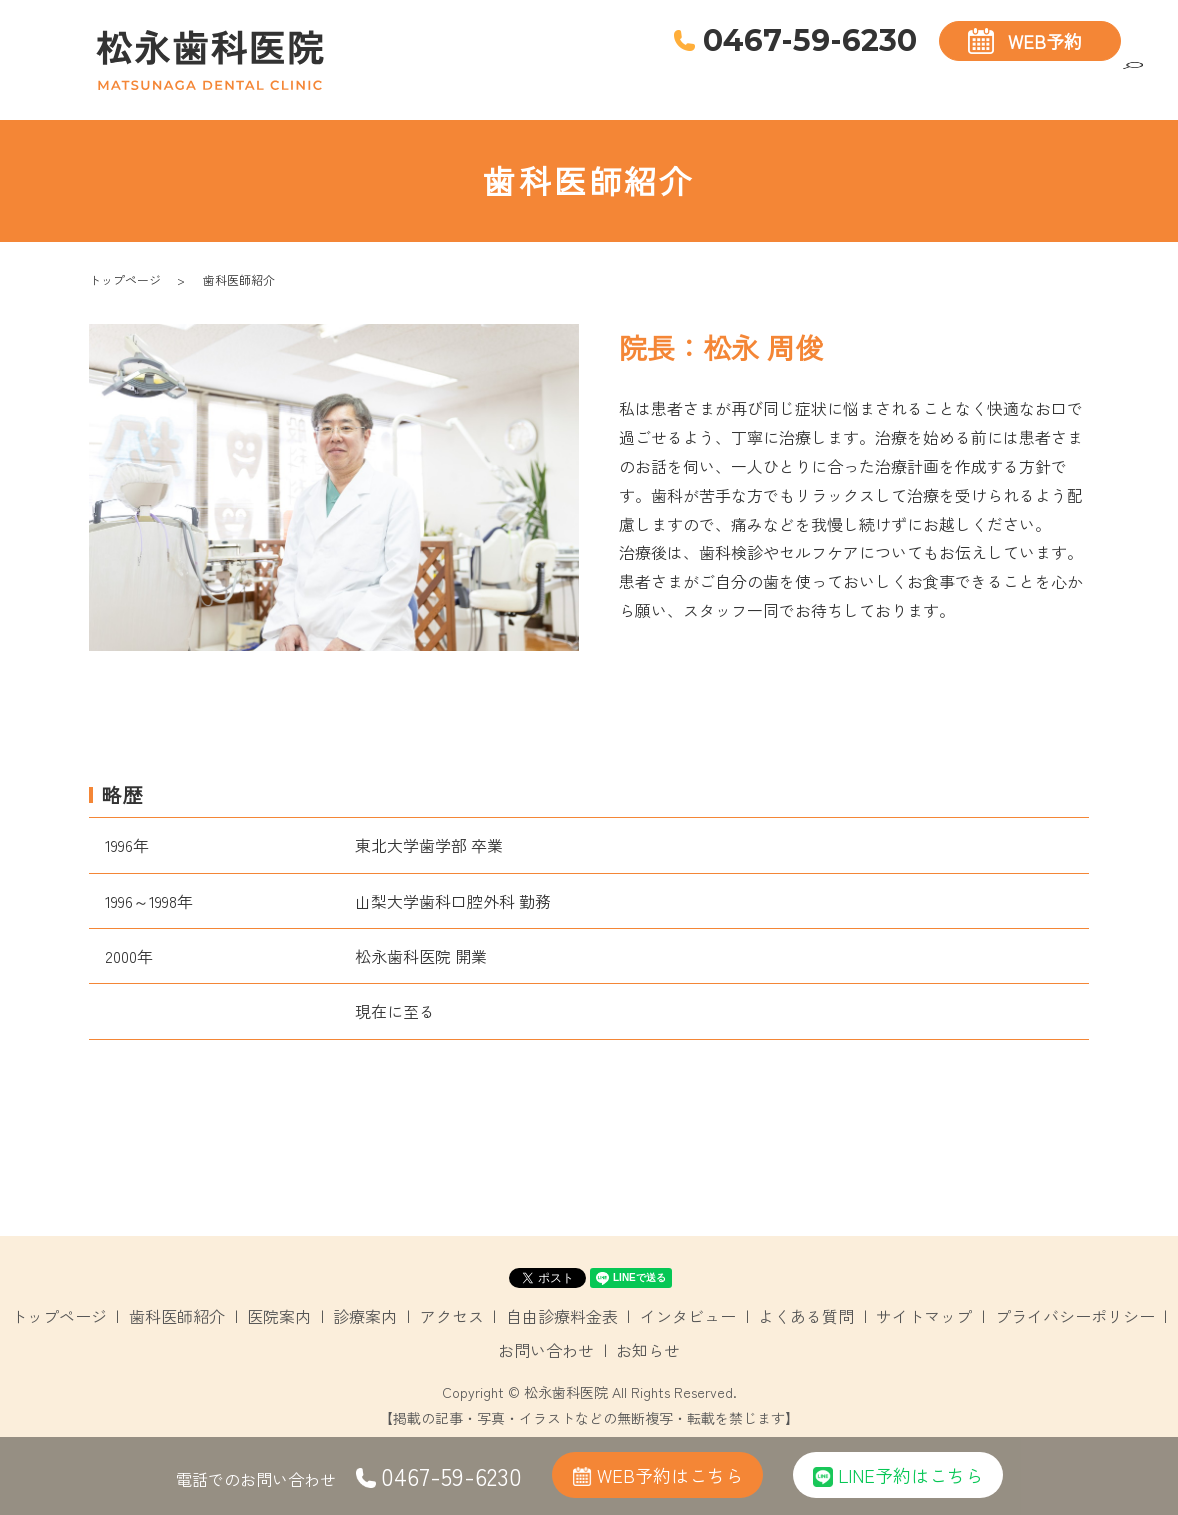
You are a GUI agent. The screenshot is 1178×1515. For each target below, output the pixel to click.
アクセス (961, 79)
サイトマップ (924, 1316)
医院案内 (805, 79)
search (1133, 82)
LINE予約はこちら (898, 1475)
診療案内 (883, 79)
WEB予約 (1045, 41)
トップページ (604, 79)
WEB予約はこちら (657, 1475)
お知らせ (648, 1350)
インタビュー (688, 1316)
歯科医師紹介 (712, 79)
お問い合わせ (546, 1350)
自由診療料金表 (1061, 79)
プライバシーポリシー (1075, 1316)
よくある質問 (806, 1316)
